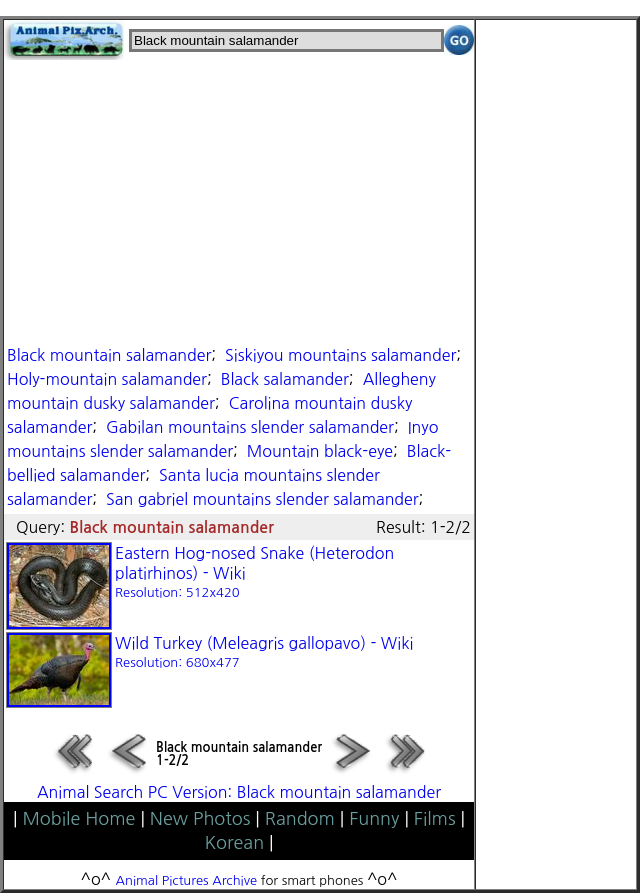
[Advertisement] (239, 200)
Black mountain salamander (109, 355)
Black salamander (285, 379)
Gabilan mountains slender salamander (250, 427)
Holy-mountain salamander (107, 379)
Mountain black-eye (320, 451)
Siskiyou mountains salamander (340, 355)
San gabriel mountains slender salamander (262, 499)
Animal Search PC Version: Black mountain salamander (239, 792)
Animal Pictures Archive (187, 880)
